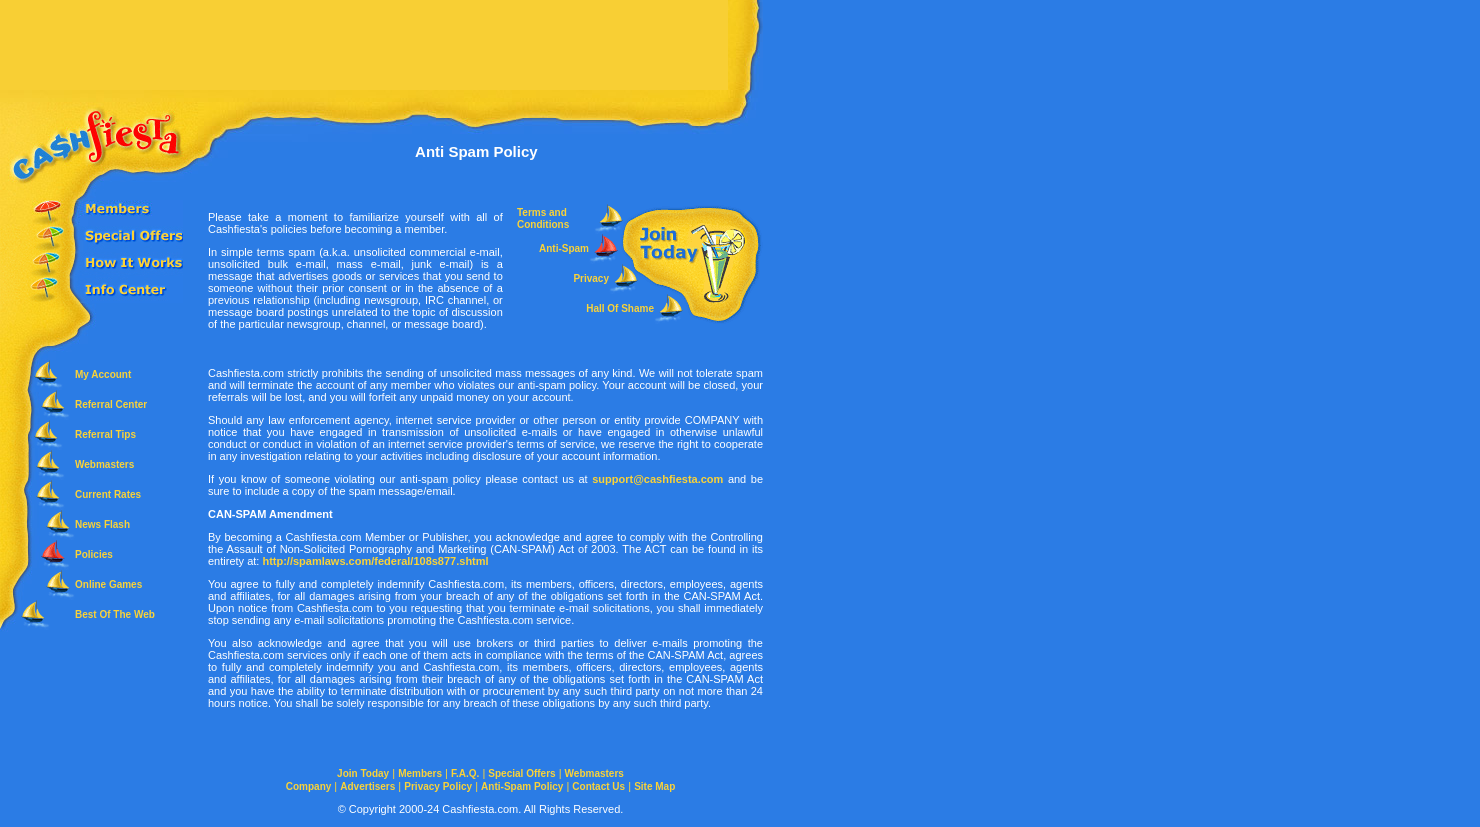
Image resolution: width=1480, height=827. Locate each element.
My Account (103, 374)
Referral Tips (105, 434)
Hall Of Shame (620, 308)
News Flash (102, 524)
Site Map (654, 786)
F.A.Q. (465, 773)
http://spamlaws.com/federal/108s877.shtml (375, 561)
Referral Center (111, 404)
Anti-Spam (564, 248)
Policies (94, 554)
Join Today (363, 773)
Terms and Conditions (543, 218)
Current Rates (108, 494)
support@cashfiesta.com (657, 479)
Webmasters (104, 464)
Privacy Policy (438, 786)
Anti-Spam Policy (522, 786)
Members (420, 773)
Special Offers (521, 773)
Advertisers (367, 786)
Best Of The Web (115, 614)
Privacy (591, 278)
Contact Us (598, 786)
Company (309, 786)
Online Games (108, 584)
